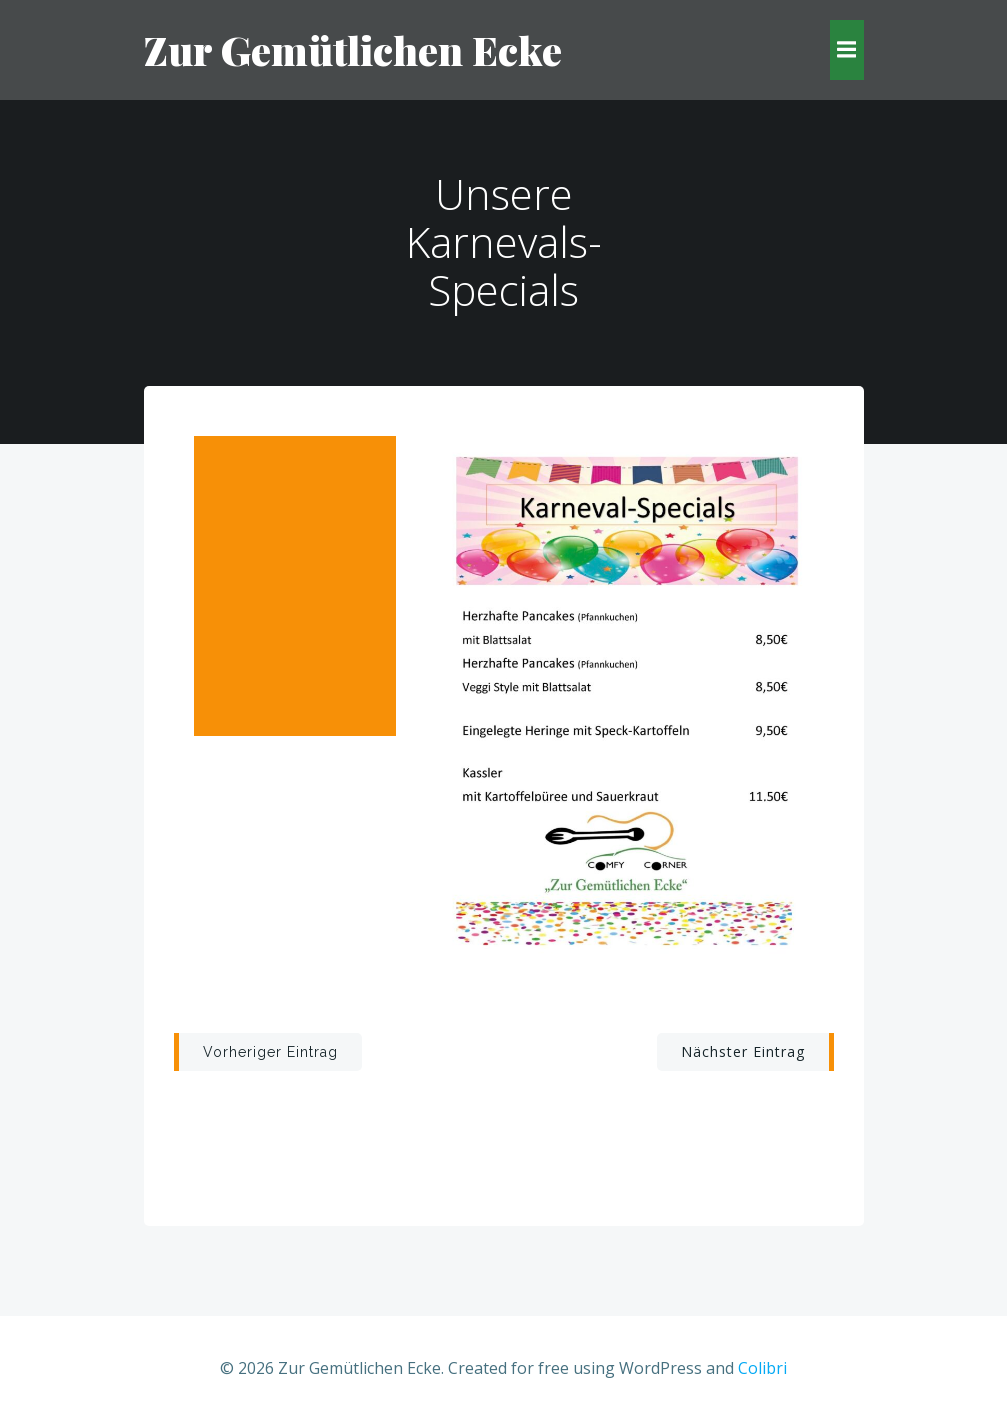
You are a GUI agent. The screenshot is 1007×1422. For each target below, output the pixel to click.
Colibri (762, 1368)
